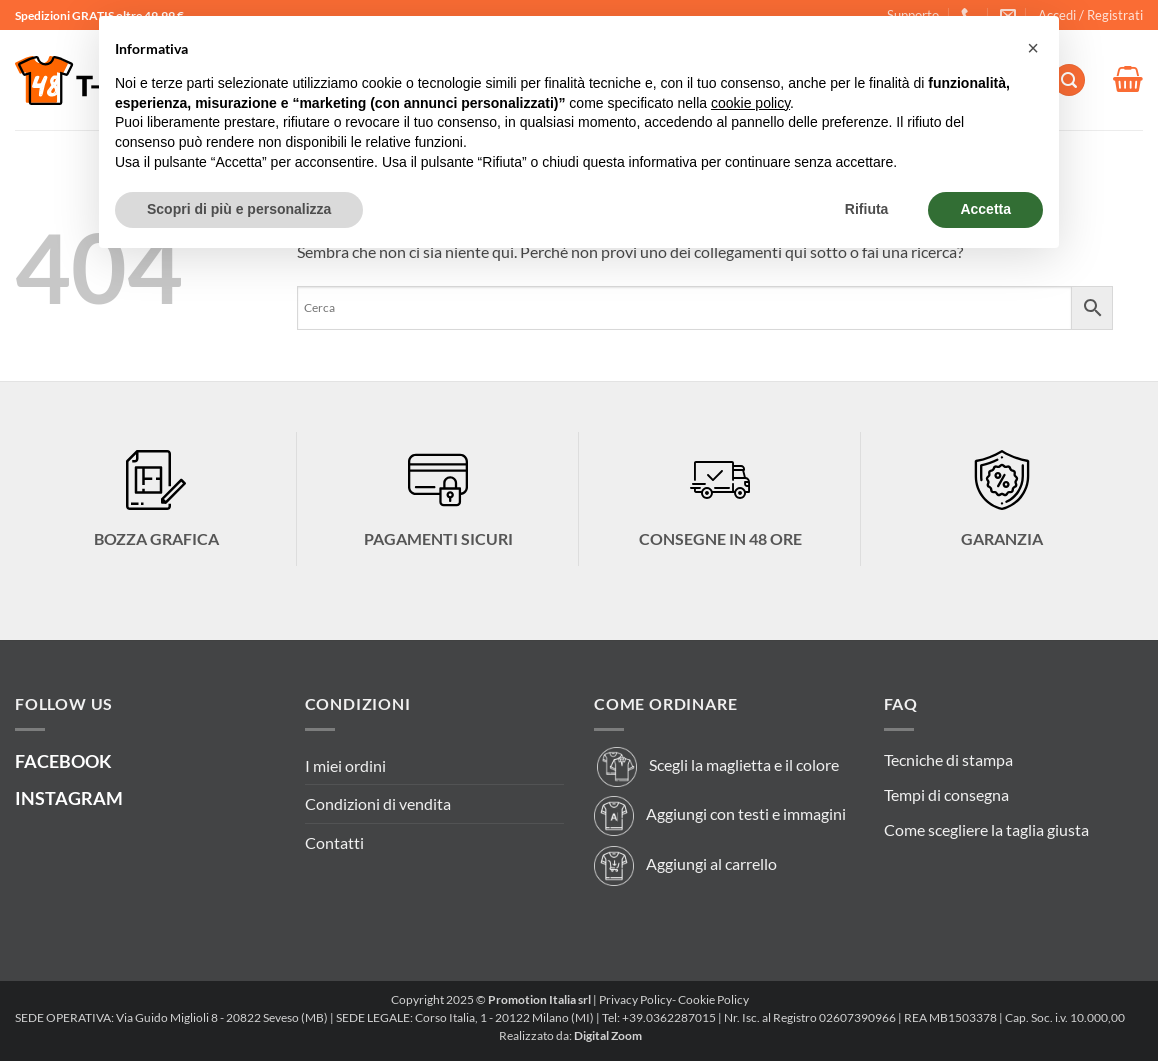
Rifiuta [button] (867, 209)
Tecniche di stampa (948, 759)
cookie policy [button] (750, 103)
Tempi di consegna (946, 794)
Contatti (334, 842)
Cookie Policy (713, 999)
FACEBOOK (63, 761)
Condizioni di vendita (378, 803)
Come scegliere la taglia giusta (986, 829)
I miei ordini (345, 765)
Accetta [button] (985, 209)
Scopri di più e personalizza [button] (239, 209)
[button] (1090, 15)
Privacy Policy (635, 999)
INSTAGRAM (69, 798)
